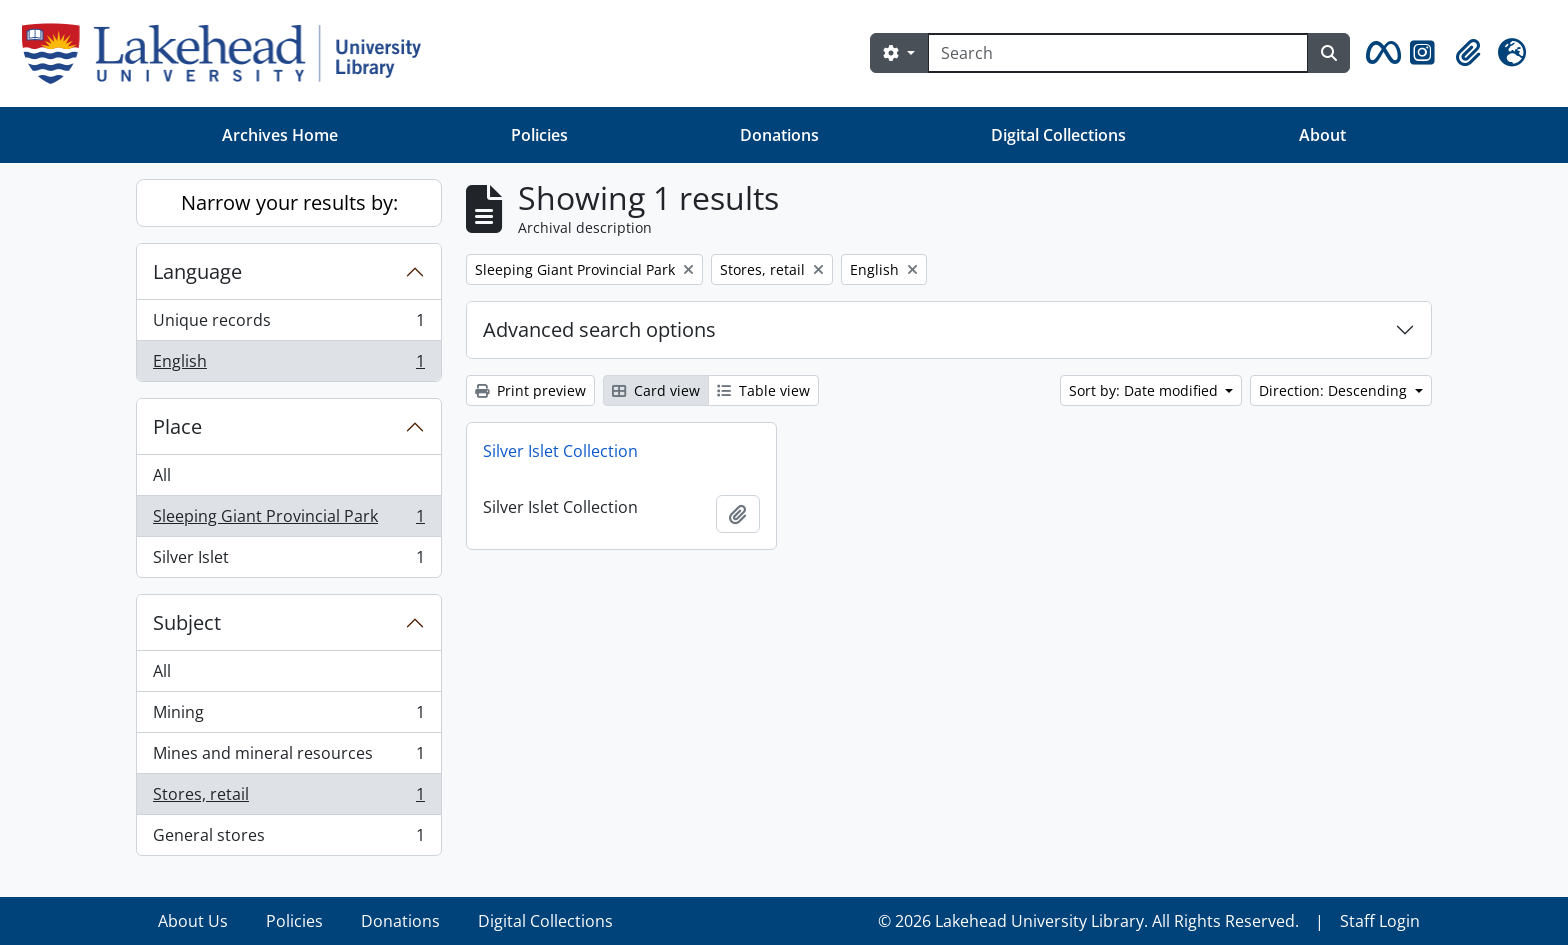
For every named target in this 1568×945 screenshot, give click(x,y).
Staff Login (1380, 921)
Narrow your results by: (289, 202)
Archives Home (280, 135)
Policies (539, 135)
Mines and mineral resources (288, 757)
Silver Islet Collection (560, 451)
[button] (1380, 53)
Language (197, 271)
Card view (656, 390)
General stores (288, 839)
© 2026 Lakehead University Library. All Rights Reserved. (1088, 921)
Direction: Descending (1335, 390)
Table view (763, 390)
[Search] (1118, 53)
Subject (187, 622)
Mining (288, 716)
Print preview (530, 390)
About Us (193, 921)
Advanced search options (599, 329)
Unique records (288, 324)
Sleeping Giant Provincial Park (288, 520)
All (162, 475)
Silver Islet (288, 561)
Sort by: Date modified (1145, 390)
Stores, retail (288, 798)
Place (177, 426)
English (288, 365)
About (1322, 135)
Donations (779, 135)
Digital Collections (1058, 135)
